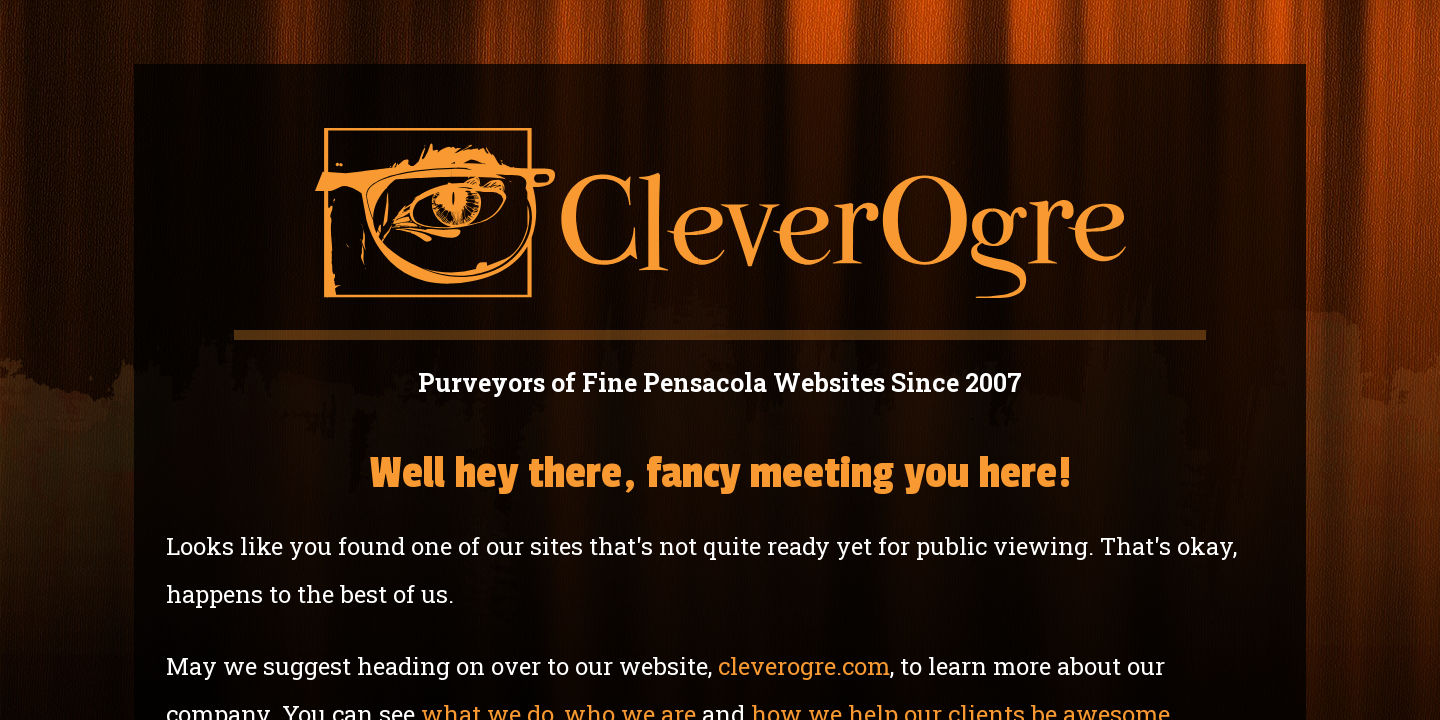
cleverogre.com (804, 666)
